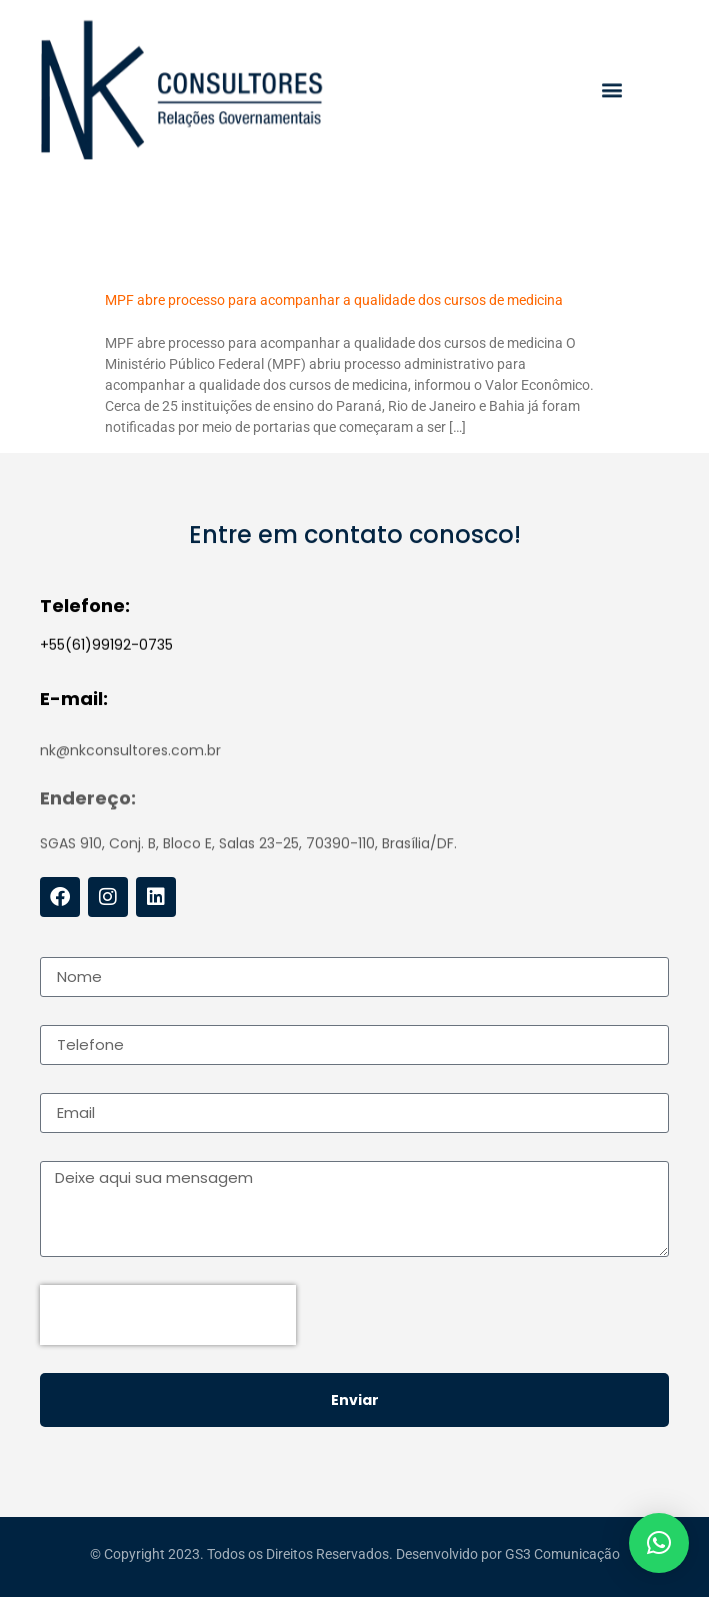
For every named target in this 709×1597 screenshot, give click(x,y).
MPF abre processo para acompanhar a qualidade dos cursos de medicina (334, 300)
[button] (611, 93)
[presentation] (168, 1315)
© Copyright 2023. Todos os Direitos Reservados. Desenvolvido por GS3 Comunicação (355, 1558)
